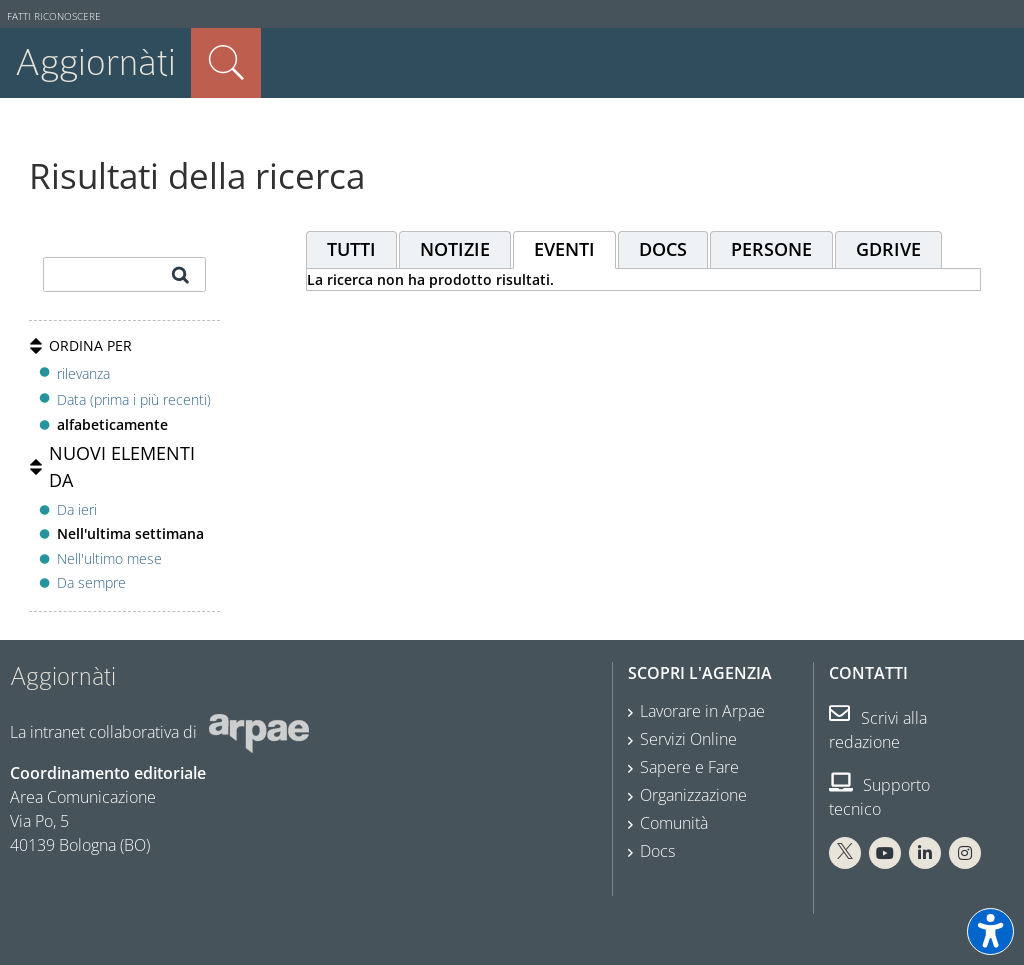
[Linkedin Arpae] (925, 853)
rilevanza (83, 373)
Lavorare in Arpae (702, 711)
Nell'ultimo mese (109, 558)
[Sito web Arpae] (259, 732)
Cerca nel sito (226, 63)
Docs (657, 851)
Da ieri (77, 509)
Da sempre (91, 582)
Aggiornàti (95, 62)
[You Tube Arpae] (885, 853)
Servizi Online (688, 739)
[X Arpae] (845, 853)
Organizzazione (693, 795)
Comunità (674, 823)
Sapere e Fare (689, 767)
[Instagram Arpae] (965, 853)
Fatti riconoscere (54, 16)
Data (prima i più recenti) (134, 399)
